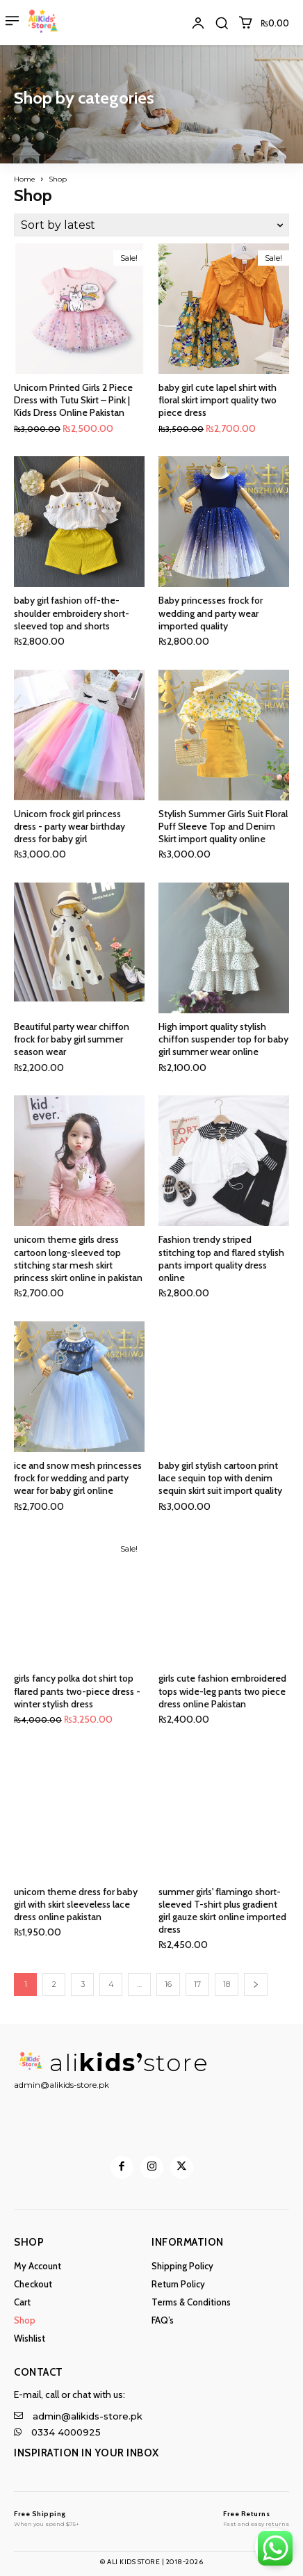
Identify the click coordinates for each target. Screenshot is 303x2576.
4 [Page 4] (111, 1984)
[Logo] (46, 2514)
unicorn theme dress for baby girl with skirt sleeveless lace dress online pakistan (76, 1904)
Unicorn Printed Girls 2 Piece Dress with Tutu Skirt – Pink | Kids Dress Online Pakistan (73, 400)
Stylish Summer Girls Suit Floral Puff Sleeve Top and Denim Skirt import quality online (223, 826)
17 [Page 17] (197, 1984)
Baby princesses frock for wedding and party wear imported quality (210, 612)
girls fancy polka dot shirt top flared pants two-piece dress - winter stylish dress (77, 1690)
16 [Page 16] (168, 1984)
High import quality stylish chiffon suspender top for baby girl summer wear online (223, 1039)
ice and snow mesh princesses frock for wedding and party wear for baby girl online (78, 1478)
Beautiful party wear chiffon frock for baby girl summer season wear (71, 1039)
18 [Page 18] (226, 1984)
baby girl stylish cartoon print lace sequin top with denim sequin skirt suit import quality (220, 1478)
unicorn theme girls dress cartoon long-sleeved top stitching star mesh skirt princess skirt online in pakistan (78, 1258)
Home (24, 179)
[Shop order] (151, 225)
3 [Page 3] (83, 1984)
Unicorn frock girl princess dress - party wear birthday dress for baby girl (69, 826)
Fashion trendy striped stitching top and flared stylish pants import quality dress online (221, 1258)
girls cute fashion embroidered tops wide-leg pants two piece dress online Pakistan (222, 1690)
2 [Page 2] (54, 1984)
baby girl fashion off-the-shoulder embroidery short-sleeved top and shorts (71, 612)
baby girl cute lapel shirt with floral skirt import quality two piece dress (217, 400)
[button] (222, 23)
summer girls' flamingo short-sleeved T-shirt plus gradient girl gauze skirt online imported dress (222, 1910)
